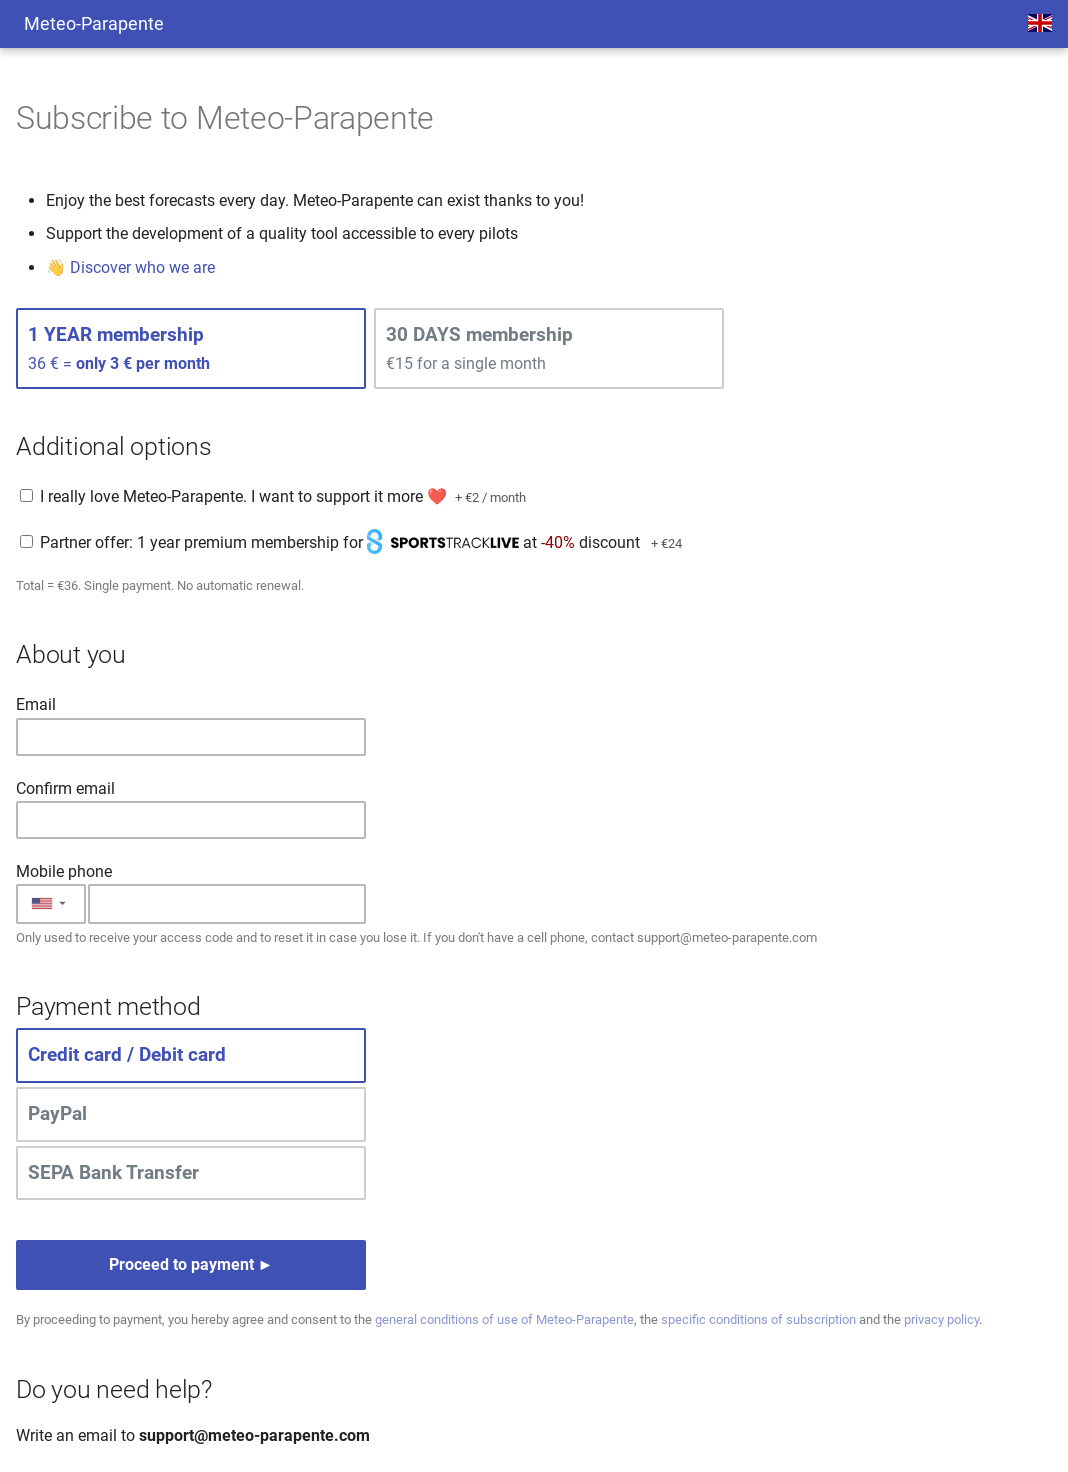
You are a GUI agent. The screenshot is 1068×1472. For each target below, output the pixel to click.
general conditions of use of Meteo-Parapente (504, 1319)
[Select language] (1040, 24)
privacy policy (941, 1319)
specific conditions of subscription (758, 1319)
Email (36, 704)
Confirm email (65, 788)
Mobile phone (64, 871)
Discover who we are (142, 267)
